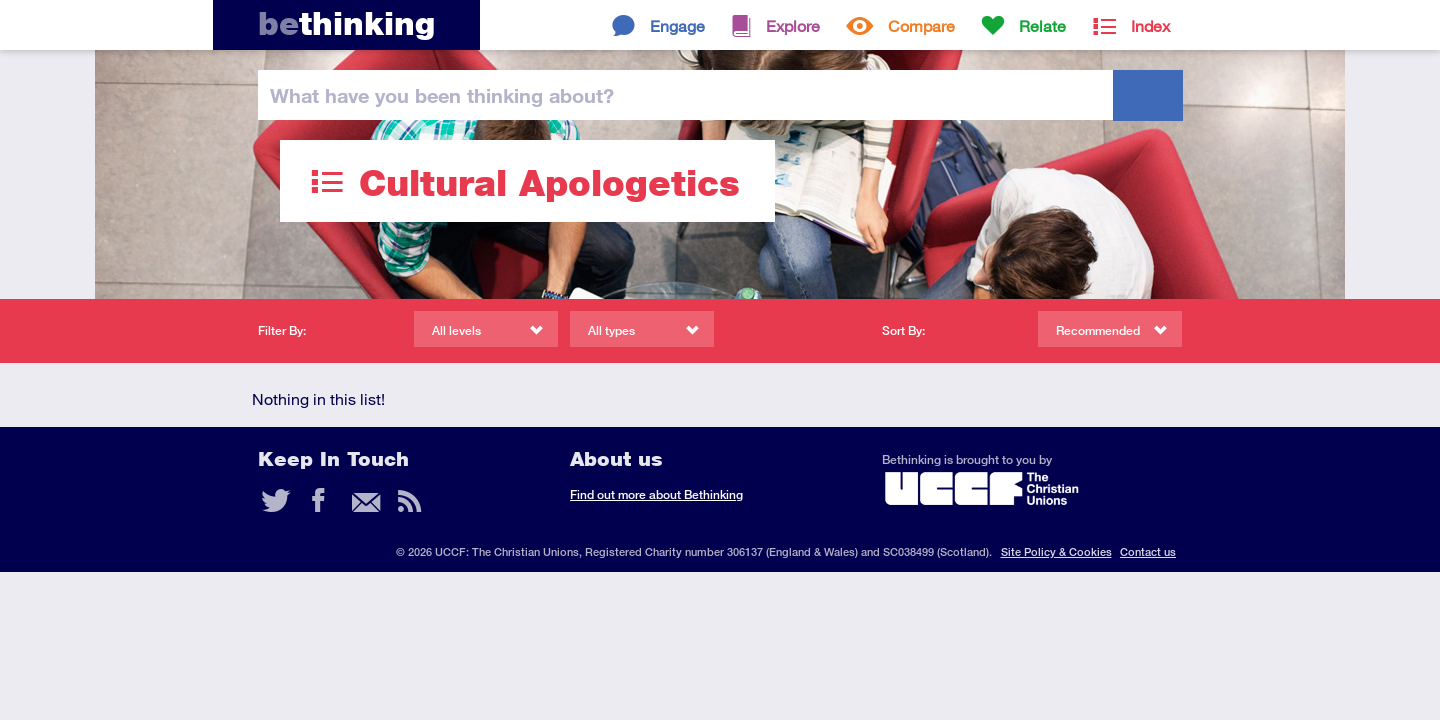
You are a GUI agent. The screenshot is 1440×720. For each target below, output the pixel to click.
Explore (793, 25)
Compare (921, 25)
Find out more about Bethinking (656, 494)
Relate (1042, 25)
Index (1150, 25)
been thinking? (442, 95)
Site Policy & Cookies (1056, 551)
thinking (346, 23)
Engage (677, 25)
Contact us (1148, 551)
